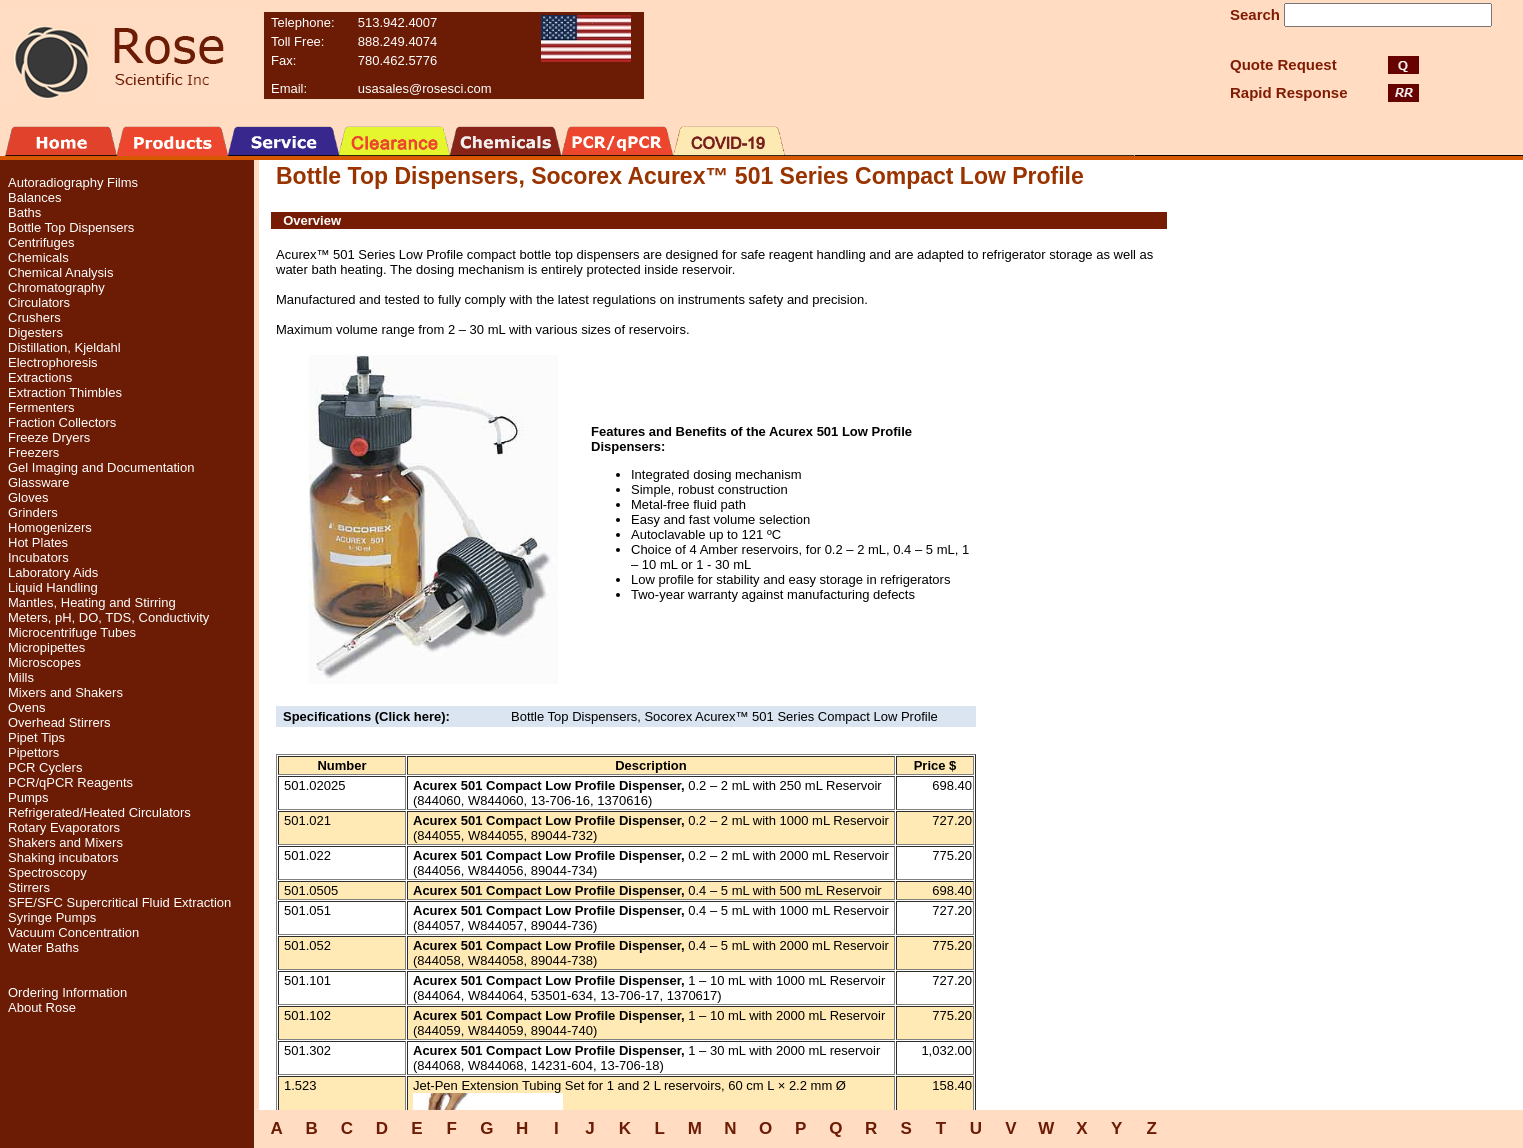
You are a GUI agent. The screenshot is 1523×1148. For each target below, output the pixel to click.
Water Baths (43, 947)
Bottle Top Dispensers (71, 227)
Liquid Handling (53, 587)
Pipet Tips (36, 737)
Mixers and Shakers (65, 692)
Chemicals (38, 257)
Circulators (39, 302)
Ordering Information (67, 992)
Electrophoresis (53, 362)
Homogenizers (50, 527)
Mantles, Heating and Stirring (92, 602)
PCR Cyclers (45, 767)
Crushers (34, 317)
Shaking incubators (63, 857)
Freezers (33, 452)
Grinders (33, 512)
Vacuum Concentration (73, 932)
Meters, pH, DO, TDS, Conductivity (108, 617)
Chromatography (56, 287)
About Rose (42, 1007)
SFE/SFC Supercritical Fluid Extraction (119, 902)
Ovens (27, 707)
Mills (21, 677)
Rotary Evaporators (64, 827)
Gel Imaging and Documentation (101, 467)
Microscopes (44, 662)
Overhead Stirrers (59, 722)
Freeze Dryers (49, 437)
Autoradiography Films (73, 182)
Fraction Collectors (62, 422)
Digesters (35, 332)
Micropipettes (46, 647)
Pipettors (33, 752)
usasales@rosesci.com (425, 88)
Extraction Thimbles (65, 392)
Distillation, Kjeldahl (64, 347)
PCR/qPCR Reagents (70, 782)
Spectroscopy (47, 872)
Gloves (28, 497)
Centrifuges (41, 242)
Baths (24, 212)
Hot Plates (38, 542)
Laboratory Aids (53, 572)
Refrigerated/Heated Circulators (99, 812)
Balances (34, 197)
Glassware (38, 482)
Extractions (40, 377)
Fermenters (41, 407)
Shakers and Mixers (65, 842)
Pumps (28, 797)
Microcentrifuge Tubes (72, 632)
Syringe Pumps (52, 917)
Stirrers (29, 887)
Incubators (38, 557)
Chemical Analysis (61, 272)
